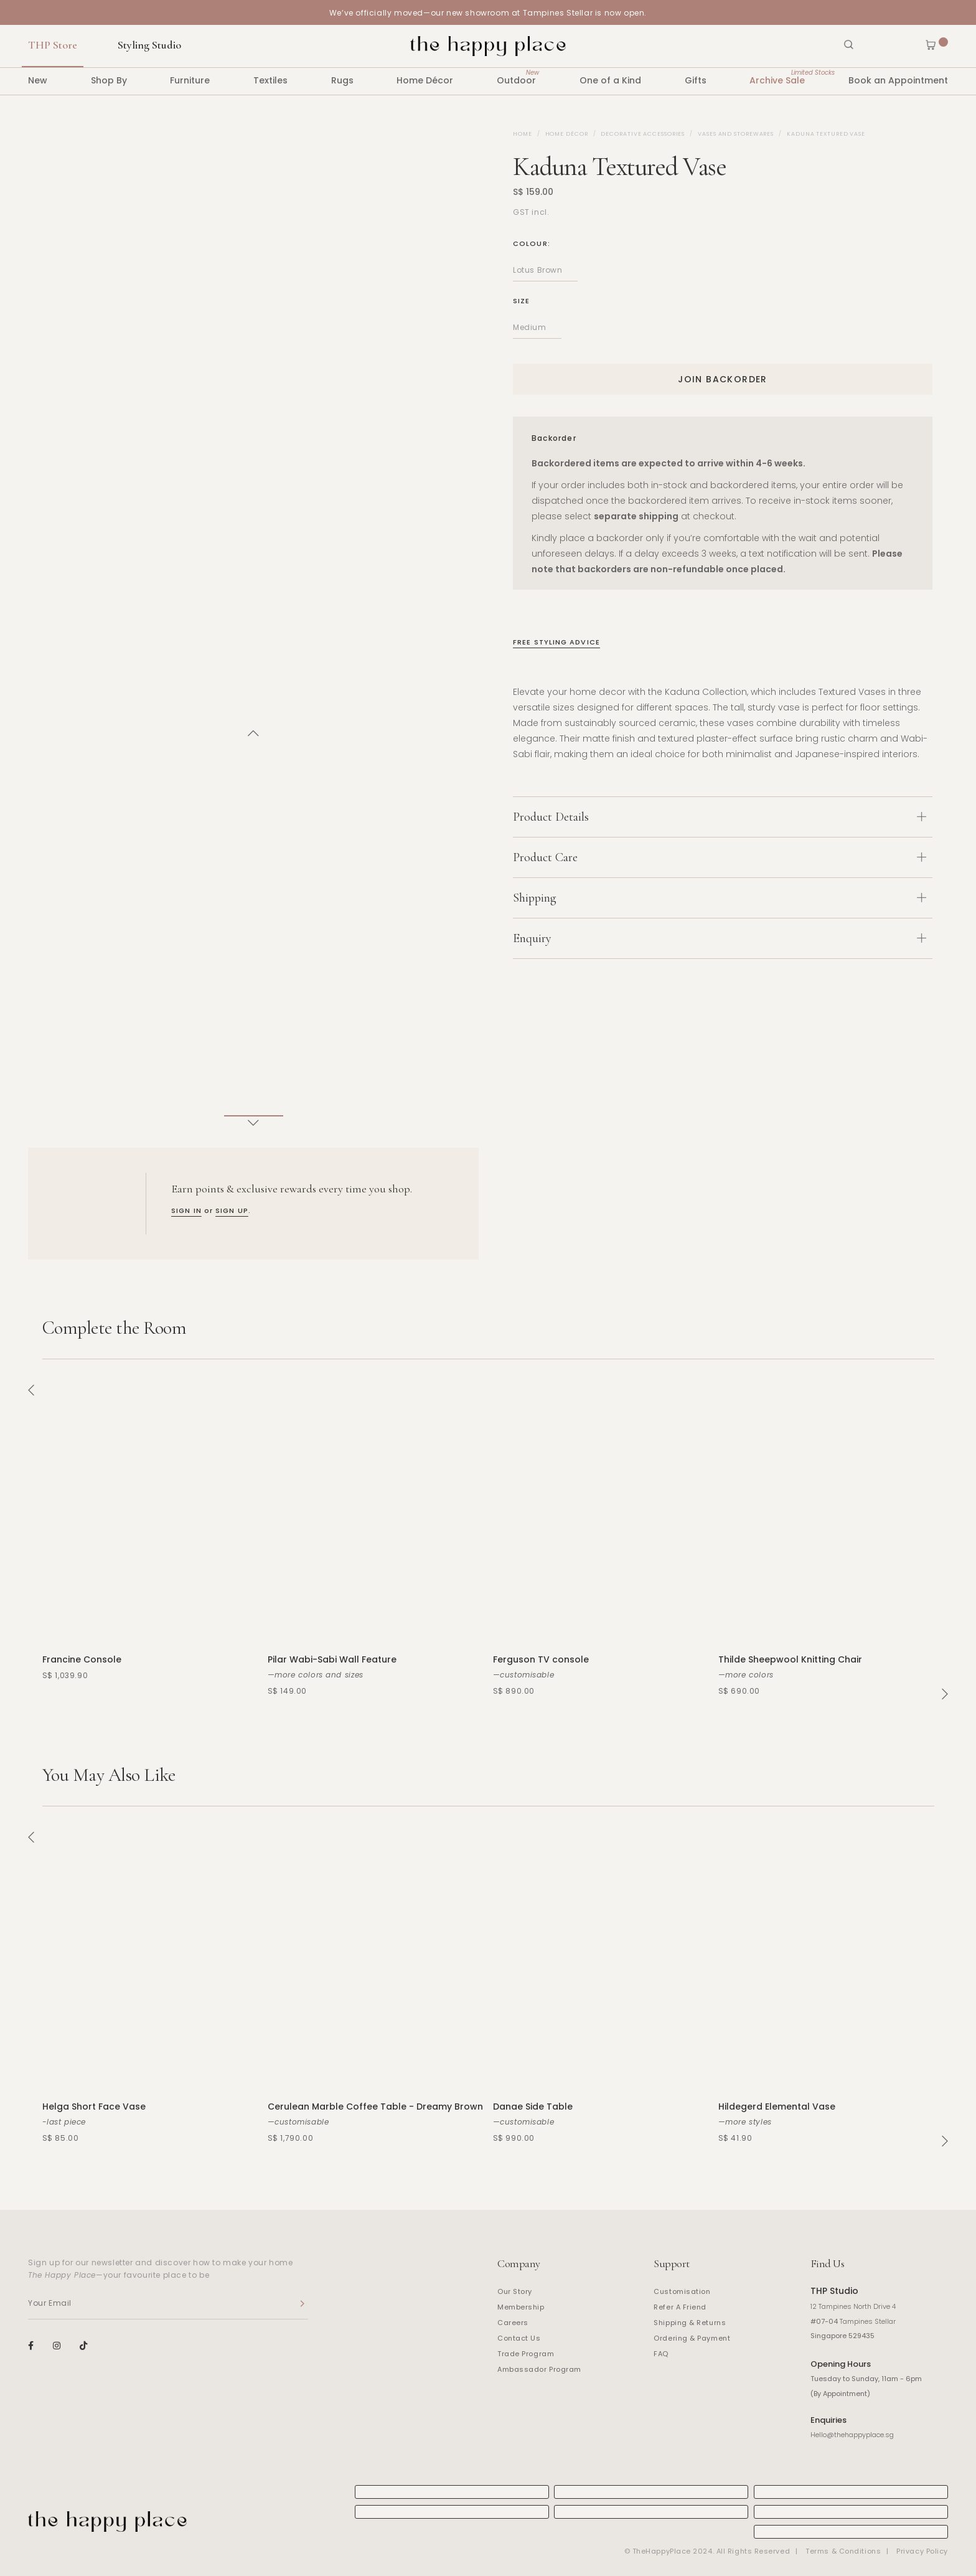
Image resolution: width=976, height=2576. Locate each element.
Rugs (342, 80)
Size (521, 301)
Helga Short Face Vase (94, 2106)
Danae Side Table (533, 2106)
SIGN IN (186, 1210)
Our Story (514, 2291)
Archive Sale (777, 77)
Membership (521, 2307)
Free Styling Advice (556, 642)
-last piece (64, 2121)
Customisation (682, 2291)
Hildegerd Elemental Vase (776, 2106)
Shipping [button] (719, 897)
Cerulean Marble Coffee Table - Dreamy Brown (375, 2106)
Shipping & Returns (690, 2323)
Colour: (531, 243)
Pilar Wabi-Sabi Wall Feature (332, 1659)
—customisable (524, 1674)
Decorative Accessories (643, 134)
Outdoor (516, 77)
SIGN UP (231, 1210)
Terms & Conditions (843, 2551)
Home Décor (424, 80)
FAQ (661, 2354)
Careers (512, 2323)
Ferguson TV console (541, 1659)
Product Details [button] (719, 816)
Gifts (695, 80)
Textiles (270, 80)
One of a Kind (610, 80)
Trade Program (525, 2354)
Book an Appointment (898, 80)
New (37, 80)
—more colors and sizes (316, 1674)
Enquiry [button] (719, 938)
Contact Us (519, 2338)
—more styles (745, 2121)
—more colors (746, 1674)
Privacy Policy (922, 2551)
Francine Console (81, 1659)
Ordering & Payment (692, 2338)
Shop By (109, 80)
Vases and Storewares (736, 134)
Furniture (190, 80)
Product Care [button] (719, 857)
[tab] (722, 816)
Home (522, 134)
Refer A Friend (680, 2307)
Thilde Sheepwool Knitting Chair (790, 1659)
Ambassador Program (539, 2369)
